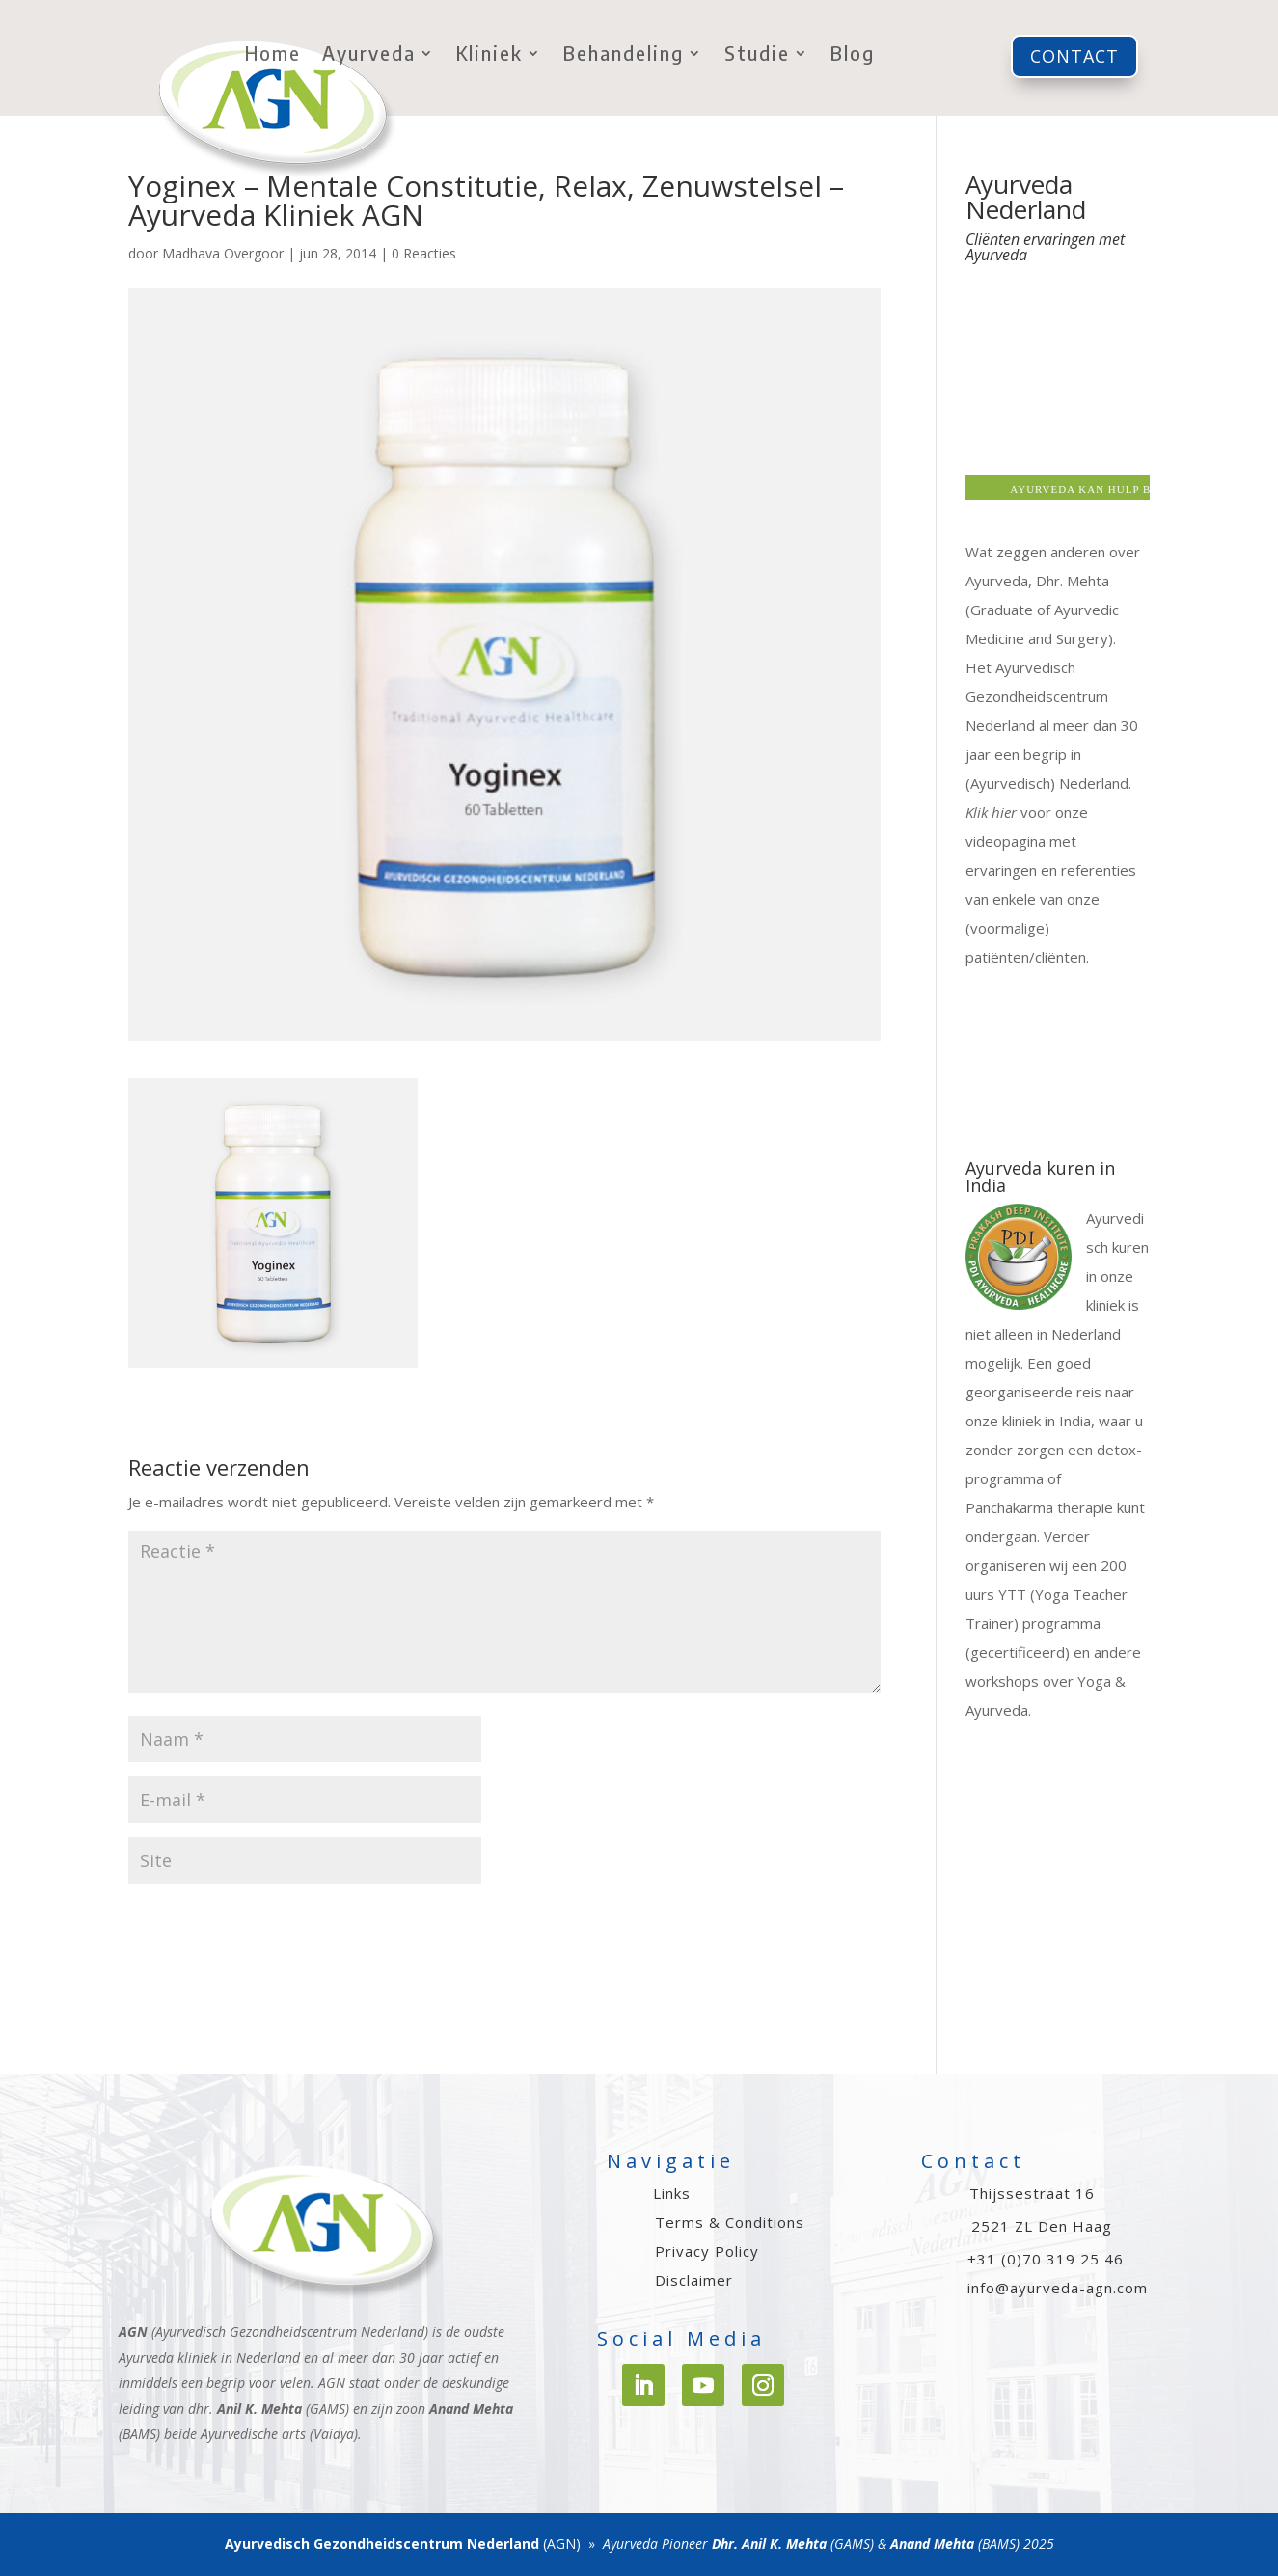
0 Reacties (424, 253)
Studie (757, 55)
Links (672, 2193)
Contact (1074, 56)
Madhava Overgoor (223, 253)
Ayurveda (369, 55)
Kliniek (489, 55)
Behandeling (623, 55)
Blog (852, 55)
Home (273, 55)
